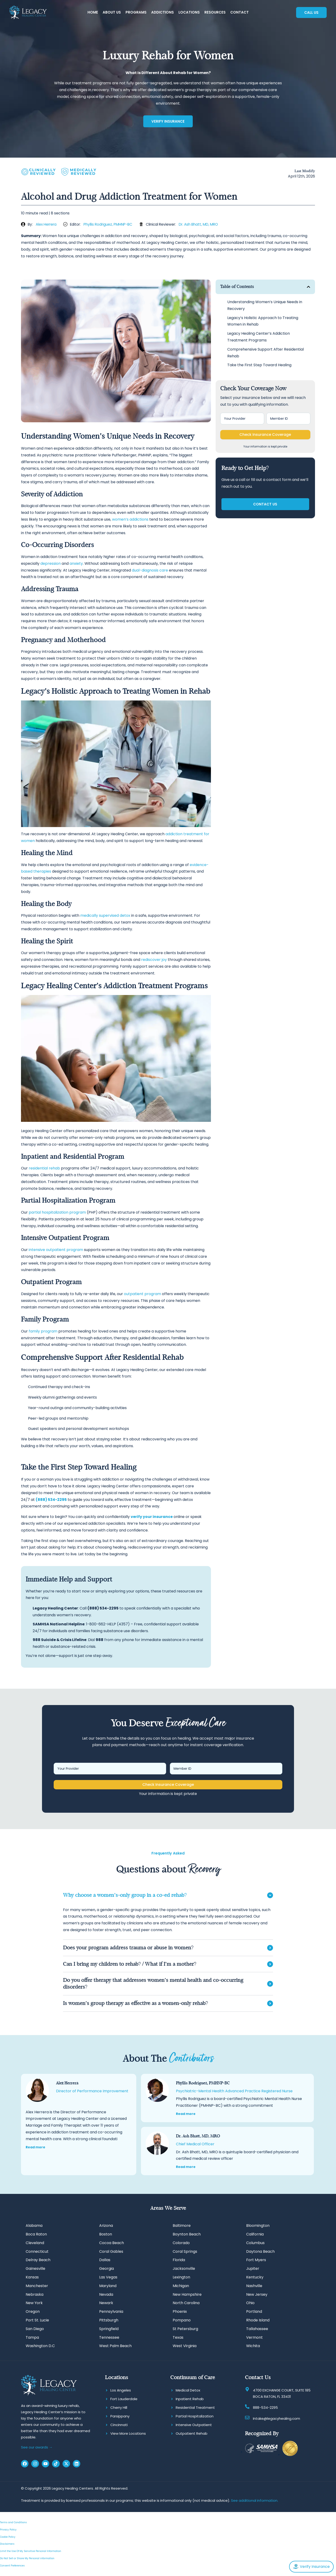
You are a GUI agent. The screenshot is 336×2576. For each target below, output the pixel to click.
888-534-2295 (265, 2407)
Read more (35, 2147)
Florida (179, 2260)
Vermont (254, 2337)
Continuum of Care (192, 2377)
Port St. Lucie (37, 2320)
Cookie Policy (7, 2537)
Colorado (181, 2243)
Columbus (255, 2243)
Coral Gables (111, 2251)
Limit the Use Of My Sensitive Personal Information (30, 2551)
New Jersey (256, 2294)
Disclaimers (7, 2544)
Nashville (254, 2285)
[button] (111, 12)
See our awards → (36, 2447)
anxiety (76, 563)
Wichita (253, 2346)
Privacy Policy (8, 2529)
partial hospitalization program (57, 1212)
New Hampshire (187, 2294)
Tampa (32, 2337)
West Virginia (184, 2346)
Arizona (106, 2225)
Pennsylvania (111, 2311)
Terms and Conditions (13, 2522)
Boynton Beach (187, 2234)
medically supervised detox (105, 915)
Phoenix (180, 2311)
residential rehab (44, 1168)
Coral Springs (185, 2251)
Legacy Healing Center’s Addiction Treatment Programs (258, 337)
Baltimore (182, 2225)
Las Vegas (108, 2277)
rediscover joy (154, 959)
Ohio (250, 2303)
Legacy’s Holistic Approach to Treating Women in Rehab (262, 321)
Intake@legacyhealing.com (276, 2418)
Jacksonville (184, 2268)
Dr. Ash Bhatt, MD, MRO (198, 224)
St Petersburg (185, 2328)
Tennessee (109, 2337)
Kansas (32, 2277)
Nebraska (34, 2294)
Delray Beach (38, 2260)
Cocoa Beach (111, 2243)
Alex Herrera (46, 224)
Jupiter (252, 2268)
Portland (254, 2311)
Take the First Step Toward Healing (259, 365)
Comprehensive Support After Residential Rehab (265, 353)
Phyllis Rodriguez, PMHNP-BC (108, 224)
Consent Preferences (12, 2565)
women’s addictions (130, 519)
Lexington (181, 2277)
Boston (105, 2234)
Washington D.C (40, 2346)
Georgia (106, 2268)
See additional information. (254, 2500)
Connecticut (37, 2251)
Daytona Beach (260, 2251)
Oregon (33, 2311)
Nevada (106, 2294)
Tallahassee (257, 2328)
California (255, 2234)
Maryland (107, 2285)
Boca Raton (36, 2234)
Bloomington (258, 2225)
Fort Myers (256, 2260)
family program (43, 1331)
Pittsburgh (108, 2320)
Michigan (181, 2285)
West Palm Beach (115, 2346)
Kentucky (254, 2277)
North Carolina (186, 2303)
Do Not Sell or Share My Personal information (27, 2558)
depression (50, 563)
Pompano (182, 2320)
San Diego (35, 2328)
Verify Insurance (311, 2566)
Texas (178, 2337)
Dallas (104, 2260)
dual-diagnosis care (150, 570)
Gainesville (35, 2268)
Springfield (109, 2328)
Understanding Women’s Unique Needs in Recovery (264, 305)
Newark (106, 2303)
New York (34, 2303)
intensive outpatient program (56, 1249)
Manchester (37, 2285)
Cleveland (35, 2243)
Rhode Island (258, 2320)
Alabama (34, 2225)
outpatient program (142, 1294)
